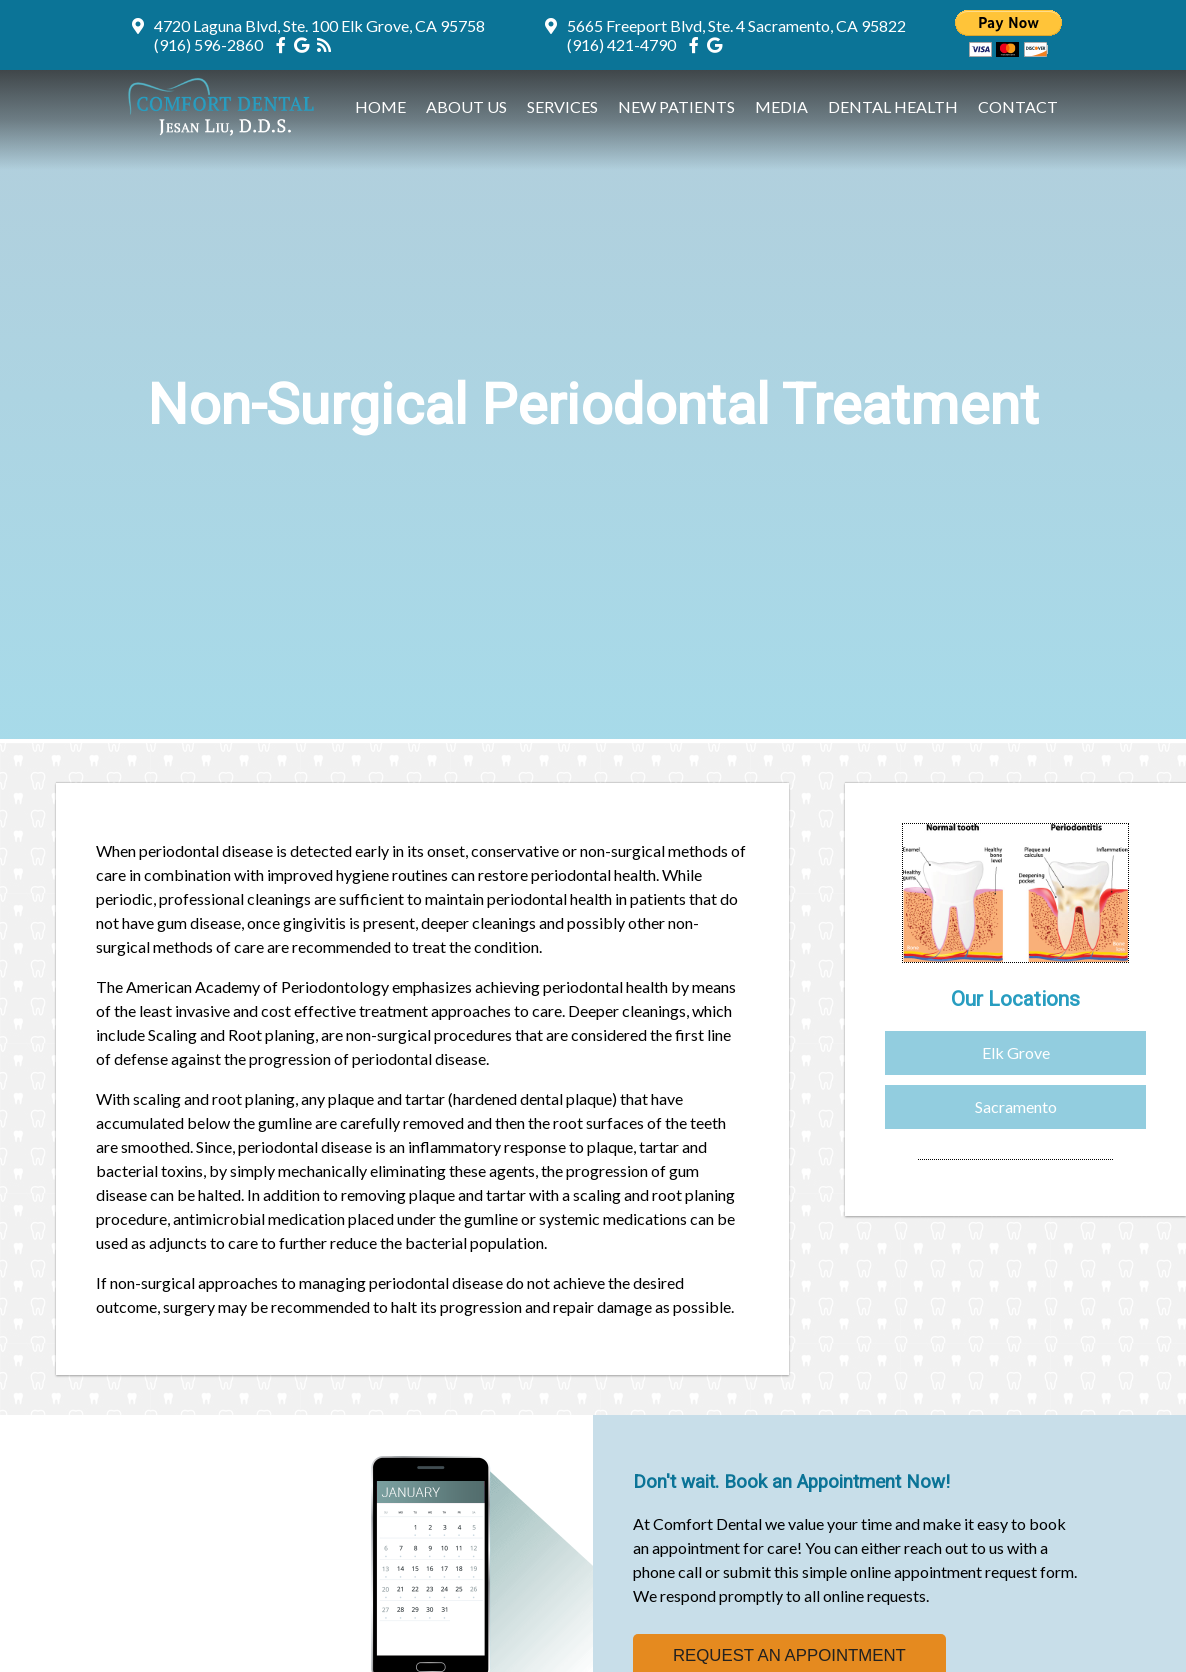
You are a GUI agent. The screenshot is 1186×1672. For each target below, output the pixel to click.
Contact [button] (1018, 106)
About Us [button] (466, 106)
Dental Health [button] (893, 106)
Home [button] (380, 106)
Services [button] (562, 106)
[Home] (226, 132)
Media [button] (781, 106)
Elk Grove (1016, 1052)
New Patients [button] (676, 106)
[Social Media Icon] (285, 44)
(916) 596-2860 (208, 44)
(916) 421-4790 (621, 44)
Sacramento (1016, 1106)
